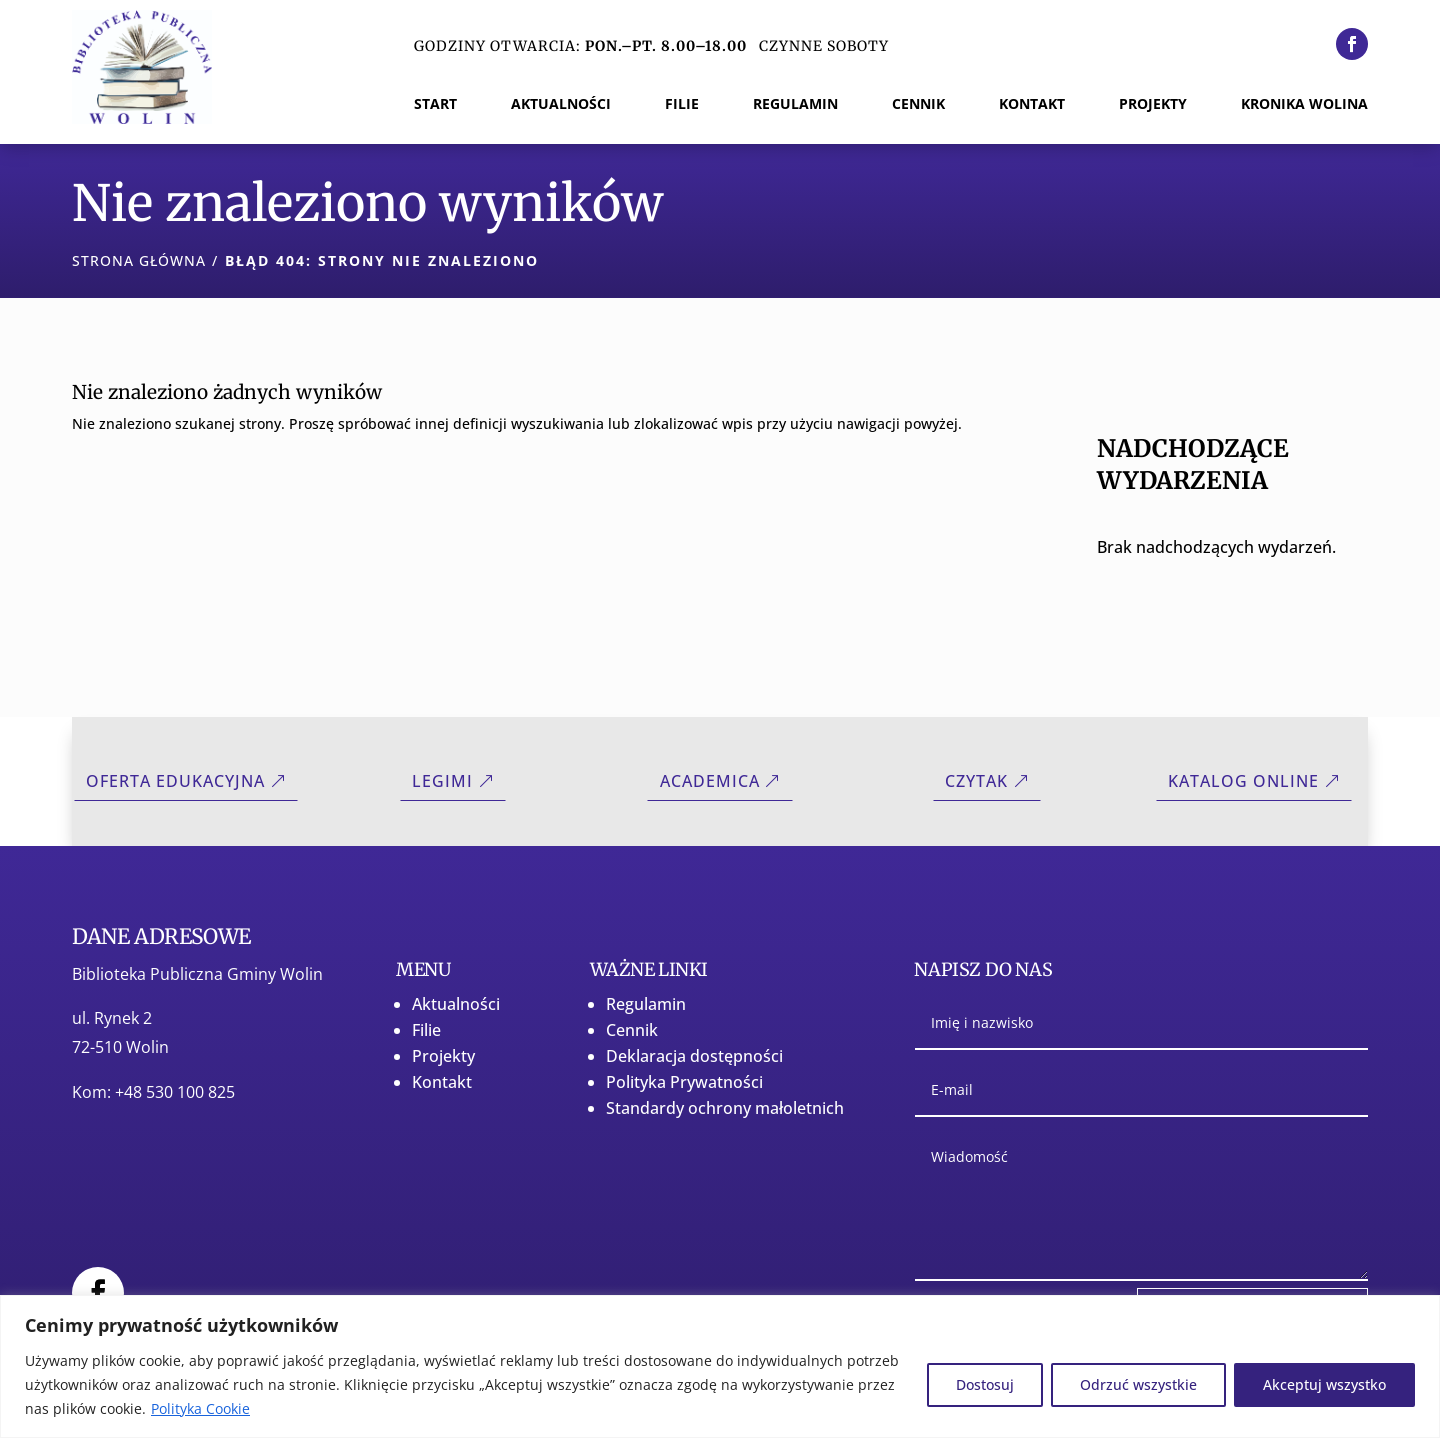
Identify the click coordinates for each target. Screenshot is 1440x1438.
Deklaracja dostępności (694, 1056)
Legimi (442, 781)
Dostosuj (985, 1384)
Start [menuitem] (435, 105)
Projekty (443, 1056)
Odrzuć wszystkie (1138, 1384)
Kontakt (442, 1082)
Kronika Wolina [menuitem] (1304, 105)
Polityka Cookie (200, 1408)
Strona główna (139, 260)
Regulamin (646, 1004)
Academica (710, 781)
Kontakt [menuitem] (1032, 105)
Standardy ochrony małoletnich (725, 1108)
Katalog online (1243, 781)
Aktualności (456, 1004)
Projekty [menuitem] (1153, 105)
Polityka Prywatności (684, 1082)
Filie (426, 1030)
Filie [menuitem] (682, 105)
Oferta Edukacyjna (175, 781)
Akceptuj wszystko (1324, 1384)
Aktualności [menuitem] (561, 105)
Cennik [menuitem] (918, 105)
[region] (720, 1366)
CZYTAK (976, 781)
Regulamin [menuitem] (795, 105)
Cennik (632, 1030)
